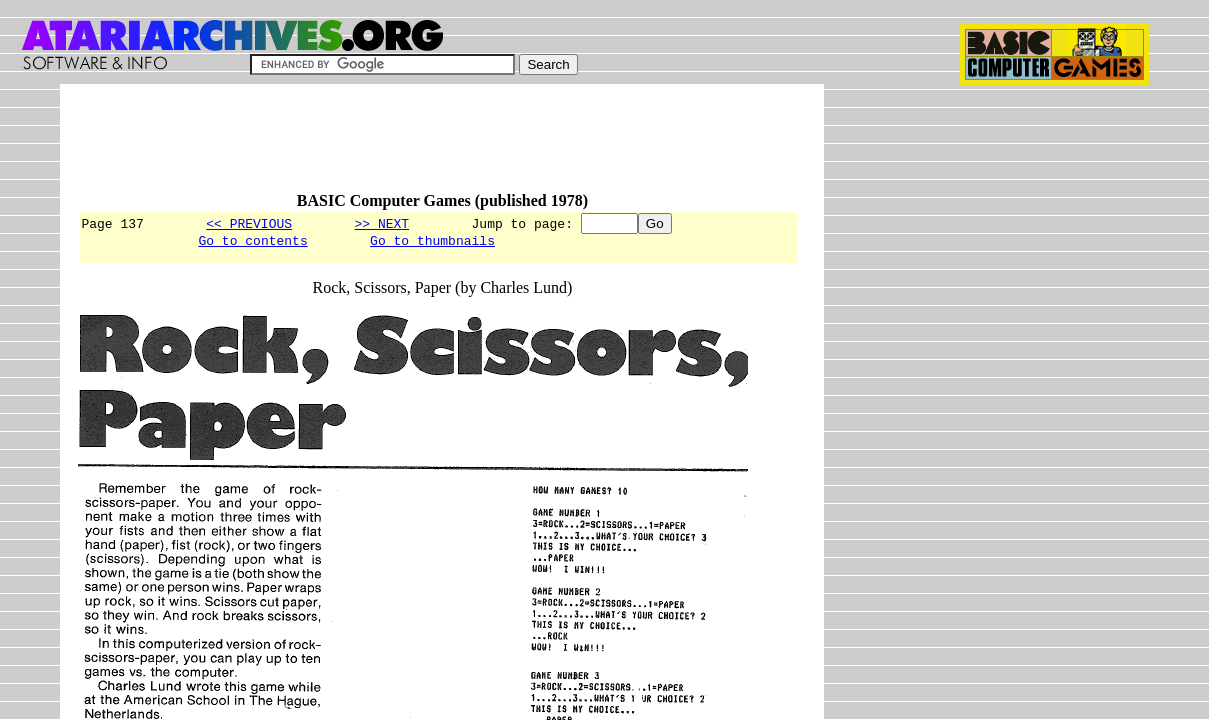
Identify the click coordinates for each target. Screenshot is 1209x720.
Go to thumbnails (432, 243)
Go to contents (252, 243)
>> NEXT (381, 223)
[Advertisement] (442, 147)
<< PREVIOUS (249, 223)
